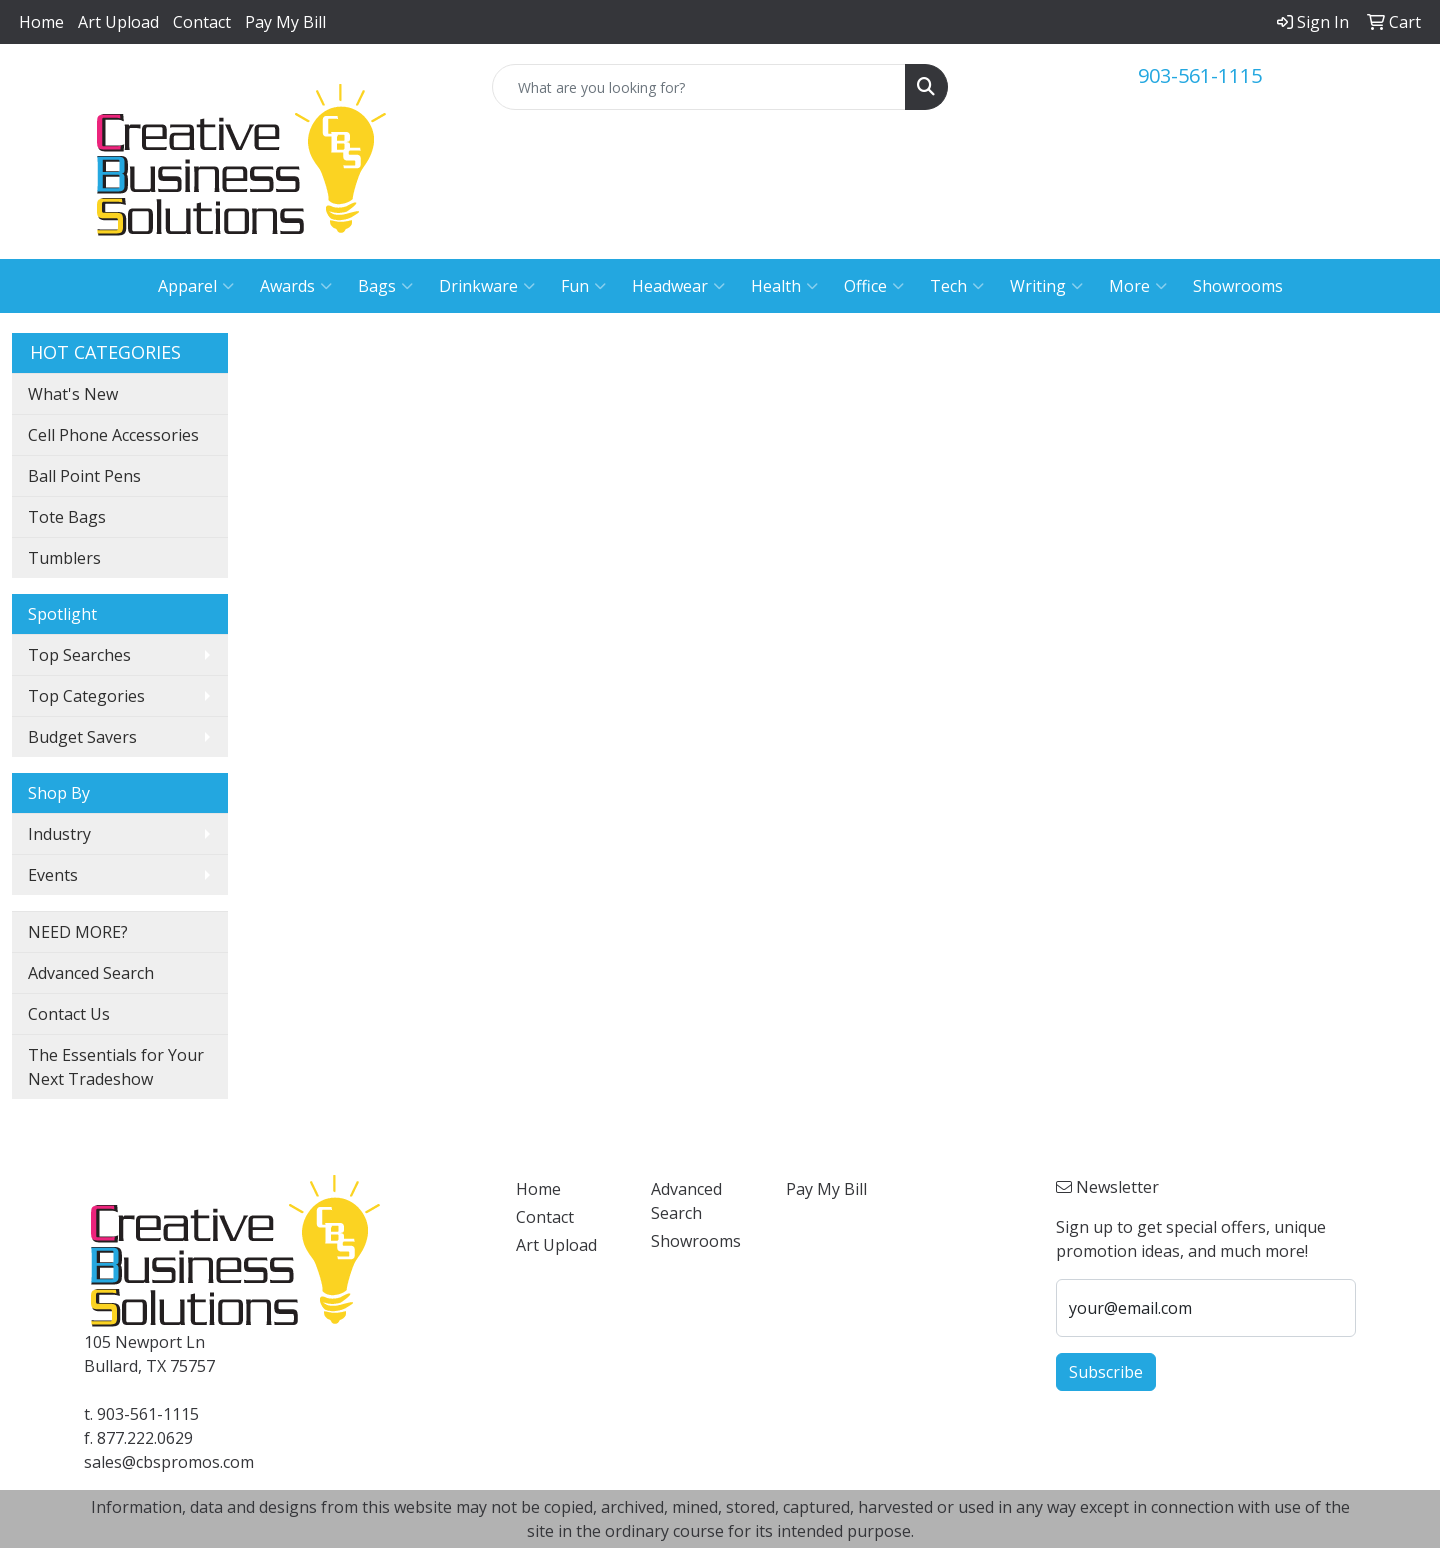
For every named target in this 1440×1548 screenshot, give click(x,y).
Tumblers (64, 558)
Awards (296, 286)
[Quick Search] (699, 87)
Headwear (678, 286)
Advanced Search (91, 973)
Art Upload (118, 22)
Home (41, 22)
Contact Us (69, 1014)
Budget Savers (82, 737)
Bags (385, 286)
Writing (1046, 286)
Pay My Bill (285, 22)
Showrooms (1238, 286)
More (1138, 286)
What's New (73, 394)
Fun (583, 286)
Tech (957, 286)
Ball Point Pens (84, 476)
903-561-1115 (1200, 75)
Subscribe (1106, 1372)
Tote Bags (67, 517)
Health (784, 286)
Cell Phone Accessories (113, 435)
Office (874, 286)
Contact (202, 22)
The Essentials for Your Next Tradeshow (116, 1067)
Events (53, 875)
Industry (59, 834)
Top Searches (79, 655)
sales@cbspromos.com (169, 1462)
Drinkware (487, 286)
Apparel (196, 286)
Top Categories (86, 696)
